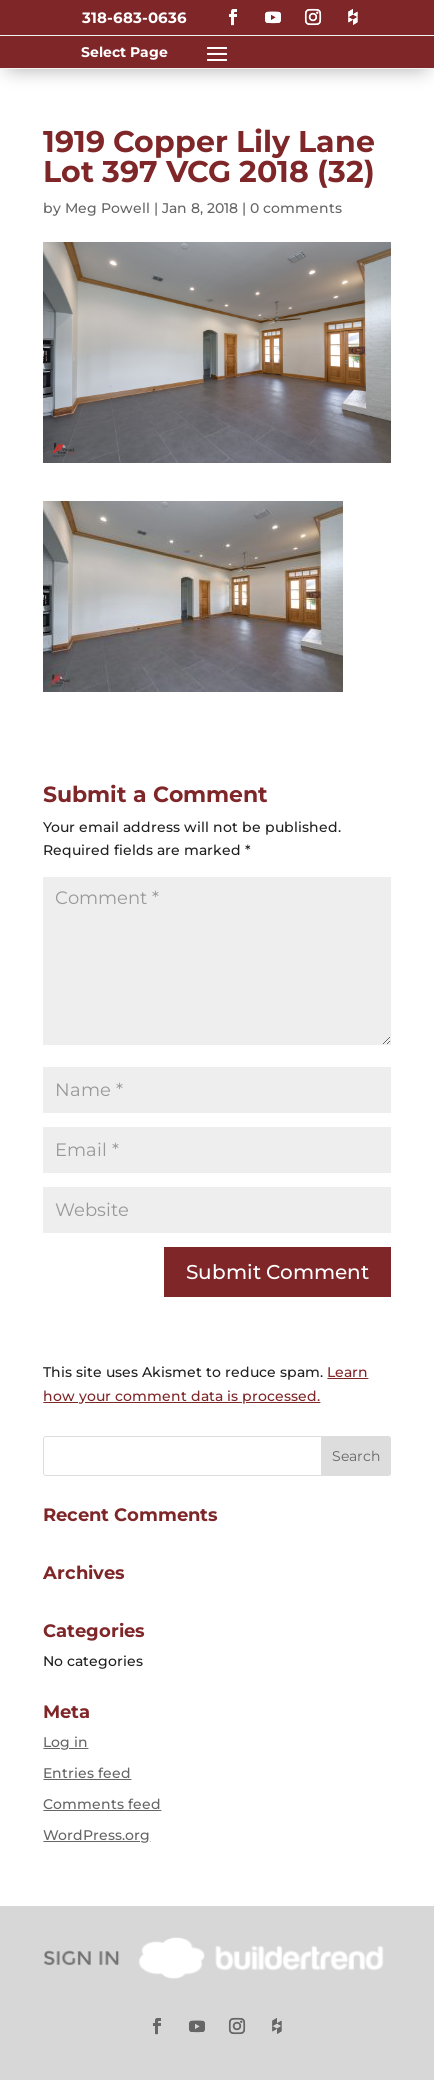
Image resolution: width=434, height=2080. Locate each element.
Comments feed (102, 1804)
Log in (65, 1742)
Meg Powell (107, 208)
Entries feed (87, 1773)
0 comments (296, 208)
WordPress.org (96, 1835)
